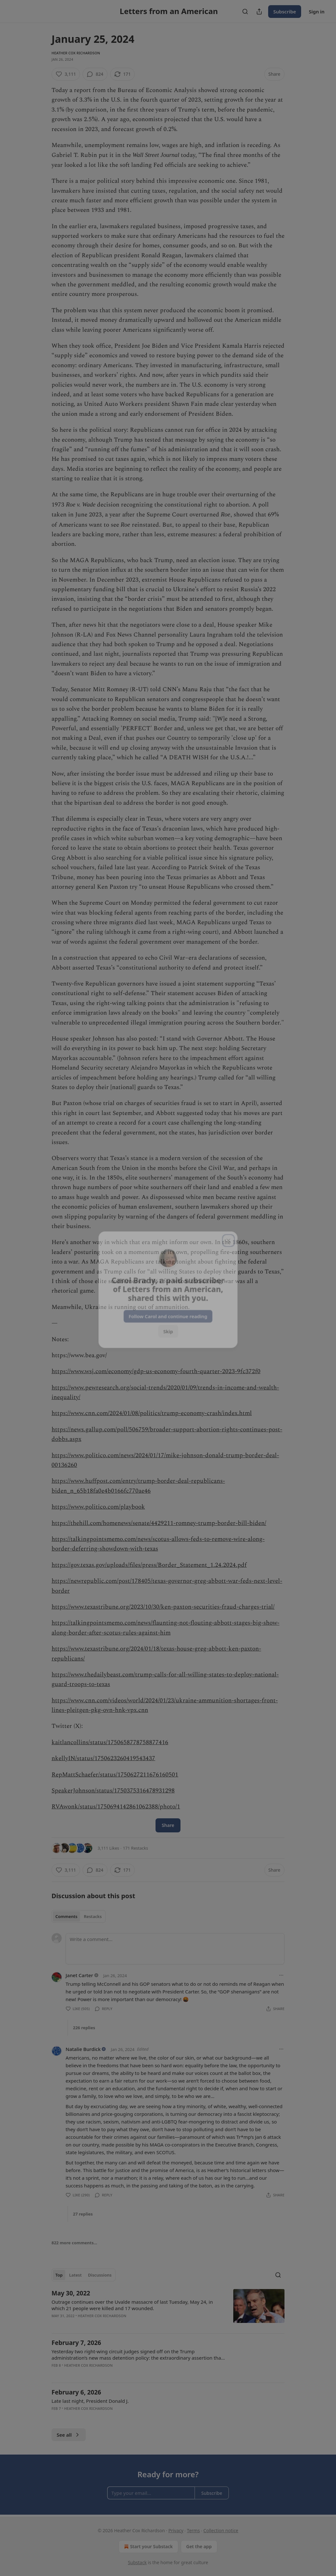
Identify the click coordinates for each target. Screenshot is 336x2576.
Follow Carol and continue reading (168, 1315)
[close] (229, 1238)
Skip (168, 1330)
